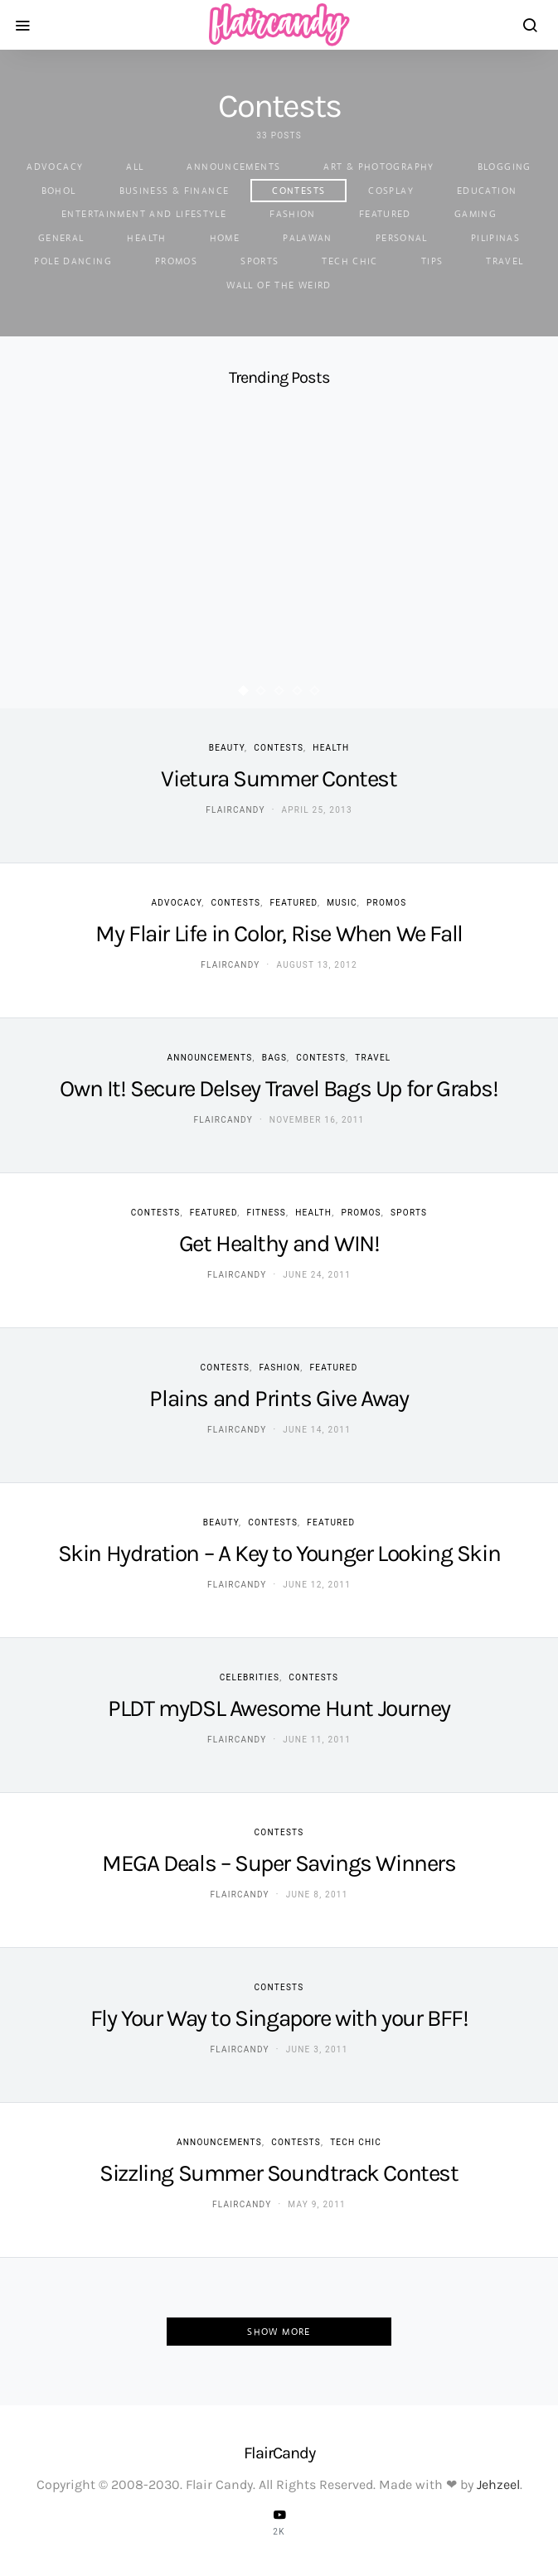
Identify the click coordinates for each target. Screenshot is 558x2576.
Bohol (58, 190)
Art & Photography (378, 166)
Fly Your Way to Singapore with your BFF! (279, 2018)
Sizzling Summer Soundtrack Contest (278, 2173)
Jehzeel (498, 2484)
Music (342, 902)
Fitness (266, 1212)
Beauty (227, 747)
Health (146, 238)
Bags (274, 1057)
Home (225, 238)
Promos (176, 261)
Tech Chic (349, 261)
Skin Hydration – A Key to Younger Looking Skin (279, 1553)
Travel (504, 261)
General (61, 238)
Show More (278, 2331)
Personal (402, 238)
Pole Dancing (73, 261)
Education (487, 190)
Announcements (233, 166)
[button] (243, 690)
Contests (298, 190)
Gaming (475, 214)
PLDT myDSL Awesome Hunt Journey (279, 1708)
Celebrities (249, 1677)
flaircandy (235, 809)
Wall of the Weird (278, 285)
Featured (385, 214)
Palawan (307, 238)
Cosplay (391, 190)
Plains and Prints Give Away (278, 1398)
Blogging (504, 166)
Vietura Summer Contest (278, 778)
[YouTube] (279, 2522)
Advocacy (55, 166)
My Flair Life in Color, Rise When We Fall (279, 933)
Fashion (292, 214)
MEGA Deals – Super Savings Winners (278, 1863)
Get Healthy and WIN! (279, 1243)
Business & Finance (174, 190)
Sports (259, 261)
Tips (432, 261)
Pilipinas (495, 238)
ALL (134, 166)
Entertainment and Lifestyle (143, 214)
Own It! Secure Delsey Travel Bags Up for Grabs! (278, 1088)
